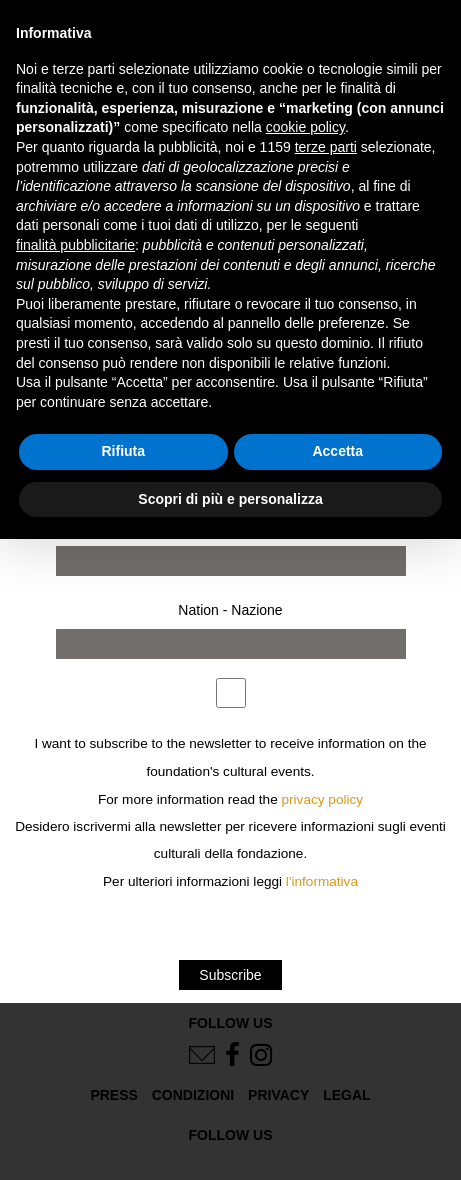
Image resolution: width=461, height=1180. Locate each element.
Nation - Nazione (230, 610)
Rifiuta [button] (123, 451)
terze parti (326, 147)
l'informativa (322, 881)
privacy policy (323, 799)
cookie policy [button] (305, 127)
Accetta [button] (337, 451)
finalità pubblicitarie (75, 245)
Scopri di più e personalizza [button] (230, 499)
